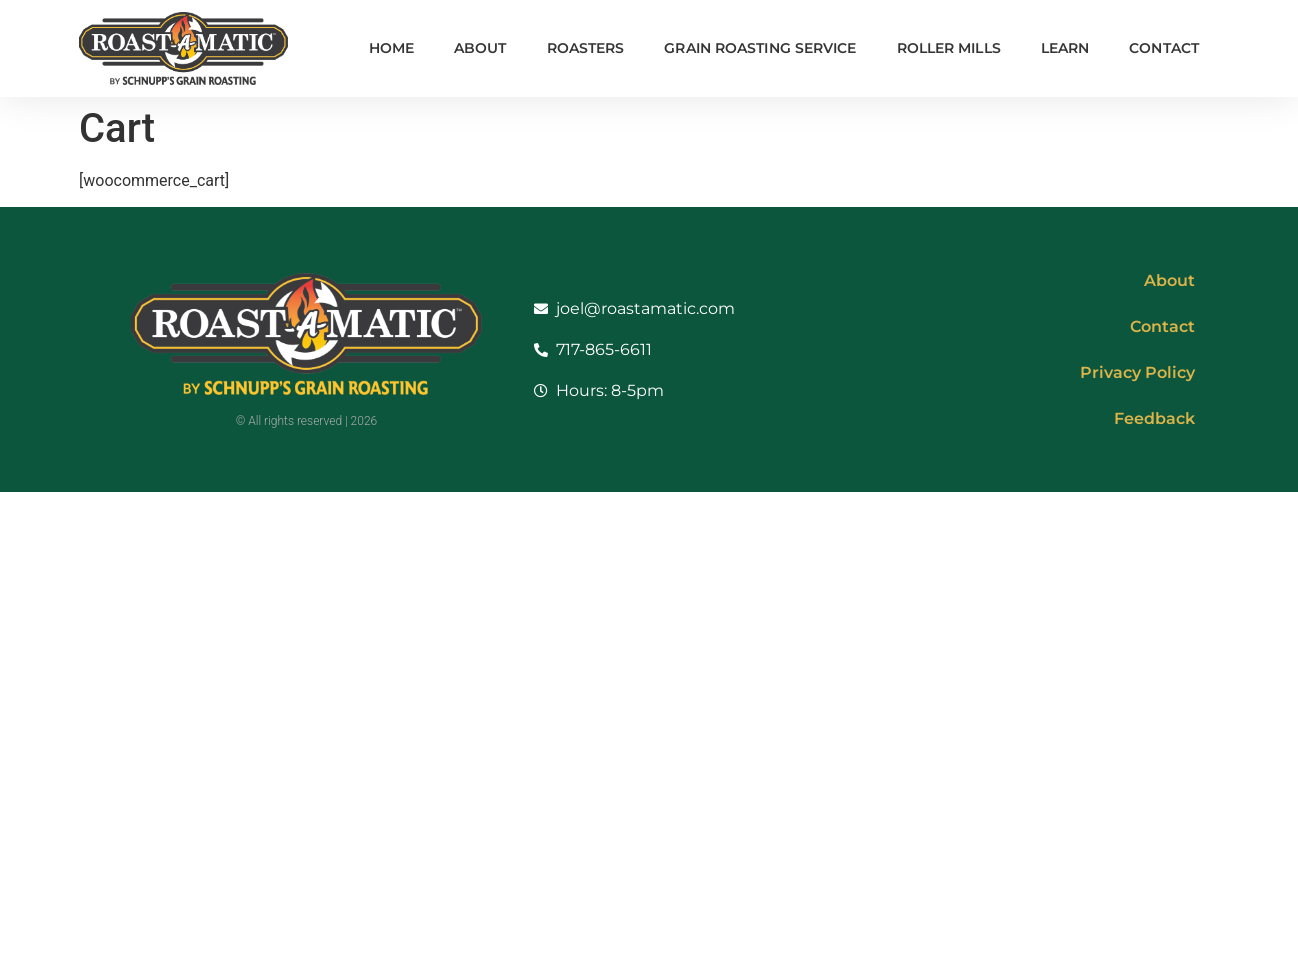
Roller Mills (949, 48)
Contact (1164, 48)
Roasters (586, 48)
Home (391, 48)
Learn (1065, 48)
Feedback (1154, 418)
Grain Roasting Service (760, 48)
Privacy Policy (1137, 372)
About (480, 48)
